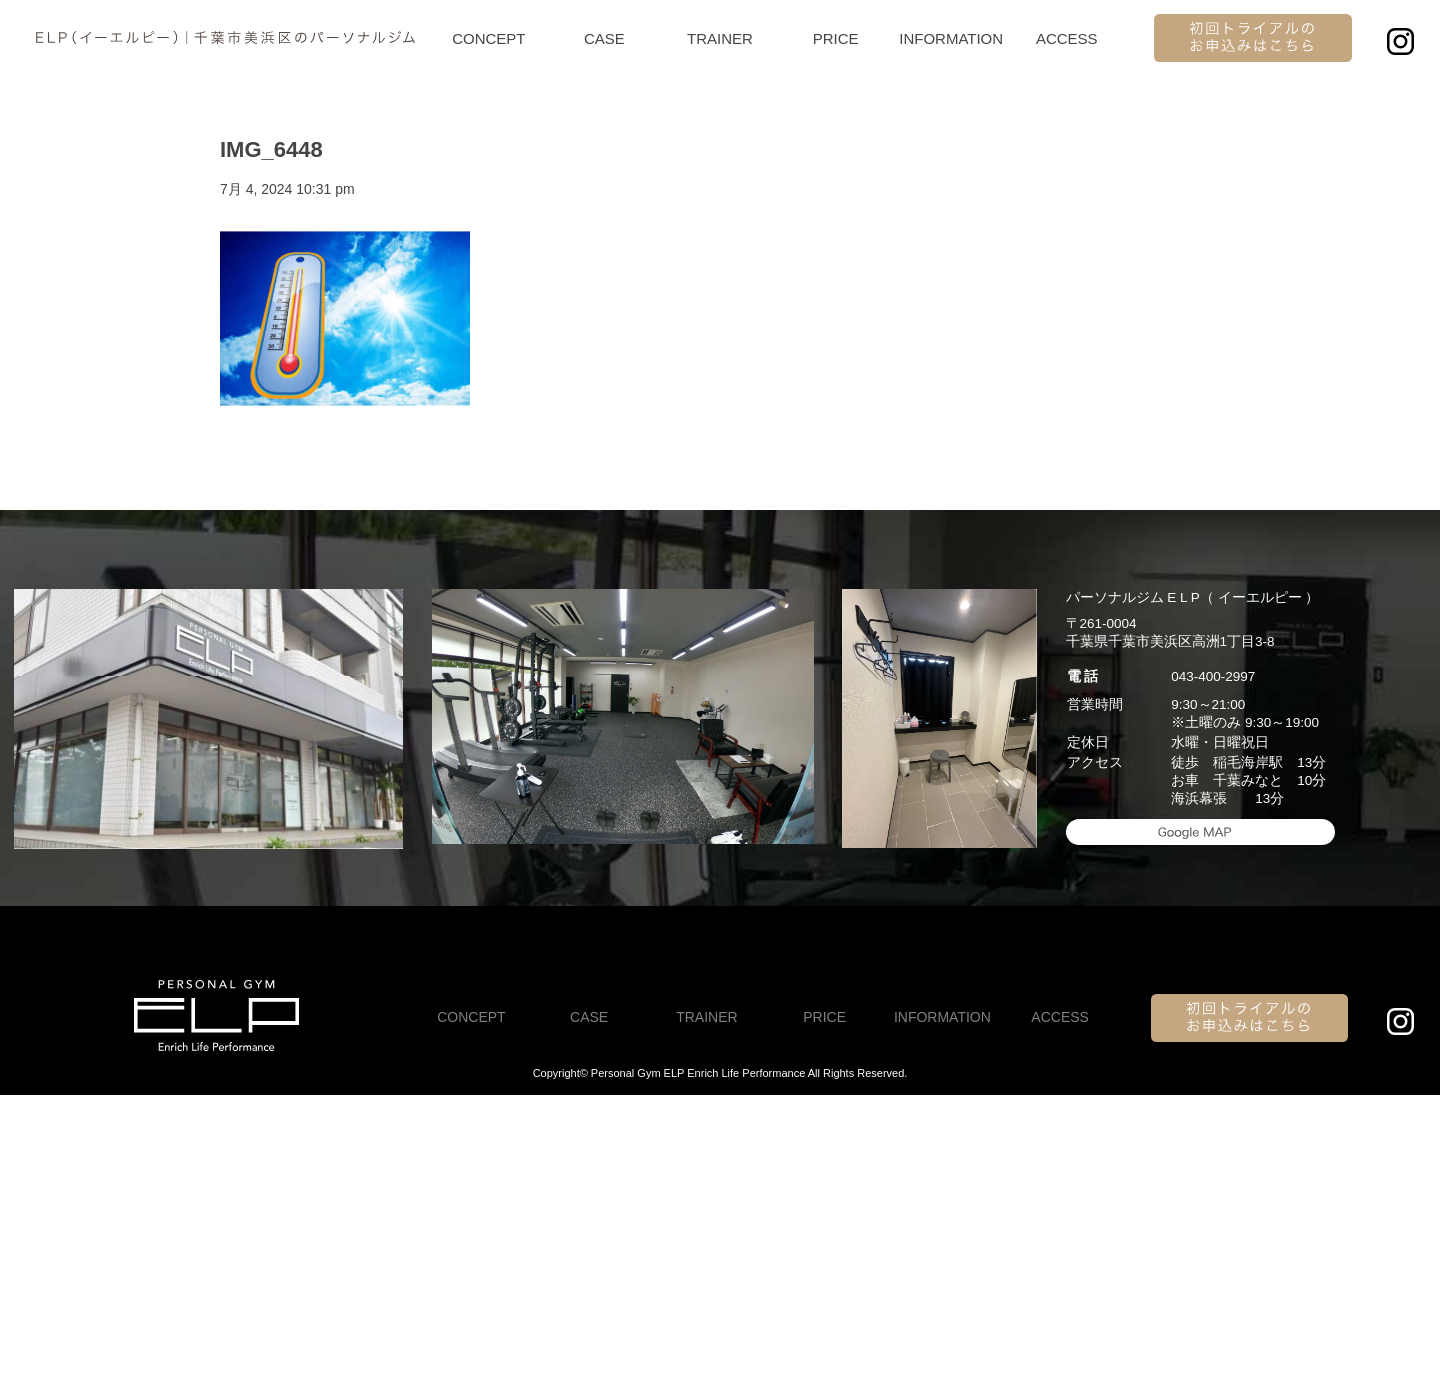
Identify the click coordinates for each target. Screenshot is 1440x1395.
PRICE (836, 38)
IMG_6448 (271, 149)
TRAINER (720, 38)
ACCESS (1067, 38)
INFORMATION (951, 38)
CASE (604, 38)
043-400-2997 (1213, 676)
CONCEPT (488, 38)
